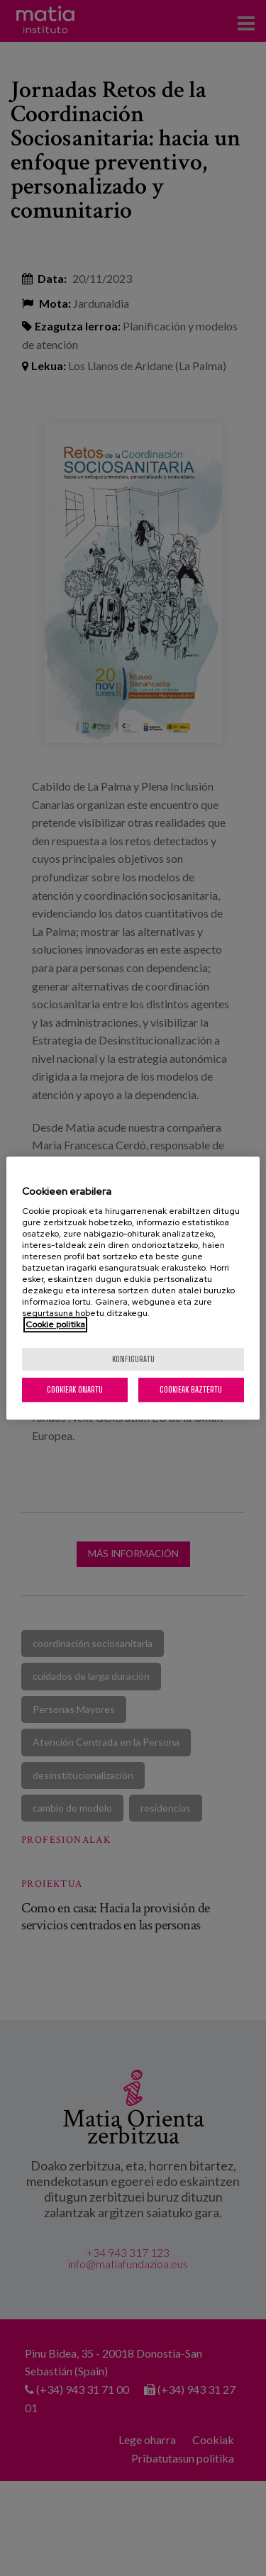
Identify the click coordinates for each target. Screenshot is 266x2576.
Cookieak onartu (75, 1389)
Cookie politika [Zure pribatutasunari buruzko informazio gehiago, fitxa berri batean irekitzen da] (55, 1324)
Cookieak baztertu (191, 1389)
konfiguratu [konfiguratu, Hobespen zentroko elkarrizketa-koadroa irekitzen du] (133, 1359)
